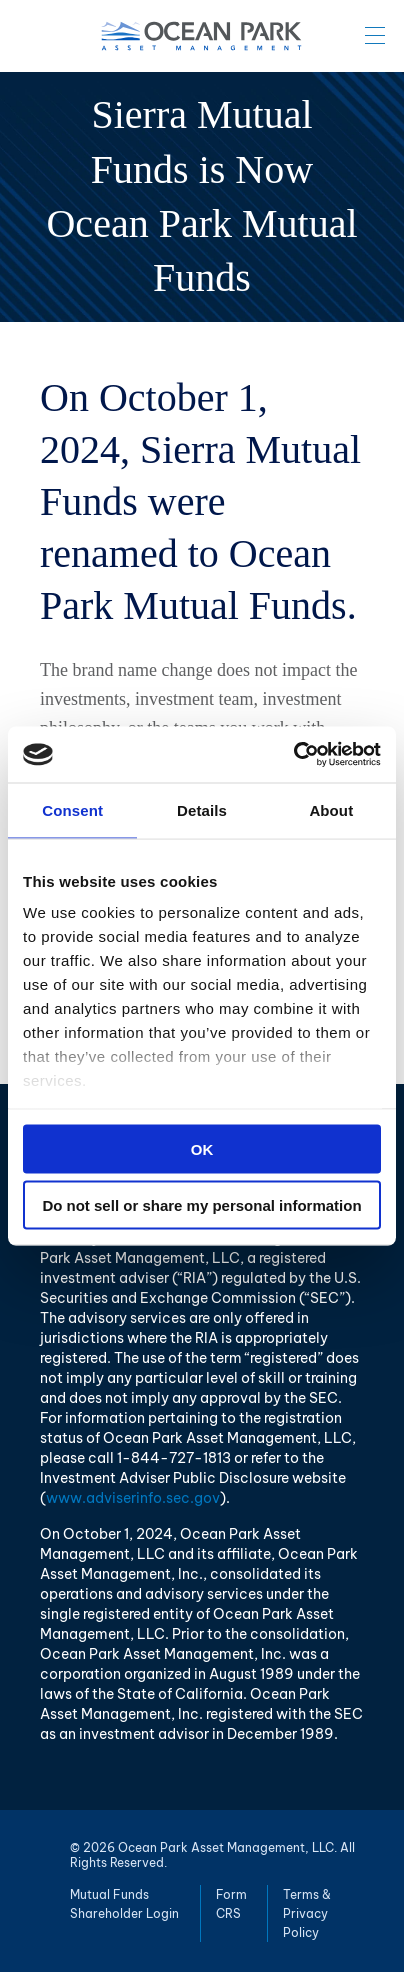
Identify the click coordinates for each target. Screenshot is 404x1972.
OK (202, 1148)
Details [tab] (202, 809)
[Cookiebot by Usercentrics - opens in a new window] (293, 755)
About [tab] (331, 809)
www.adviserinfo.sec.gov (133, 1498)
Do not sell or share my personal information (201, 1205)
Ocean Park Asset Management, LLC (202, 36)
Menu (375, 35)
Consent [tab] (72, 809)
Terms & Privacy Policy (307, 1913)
